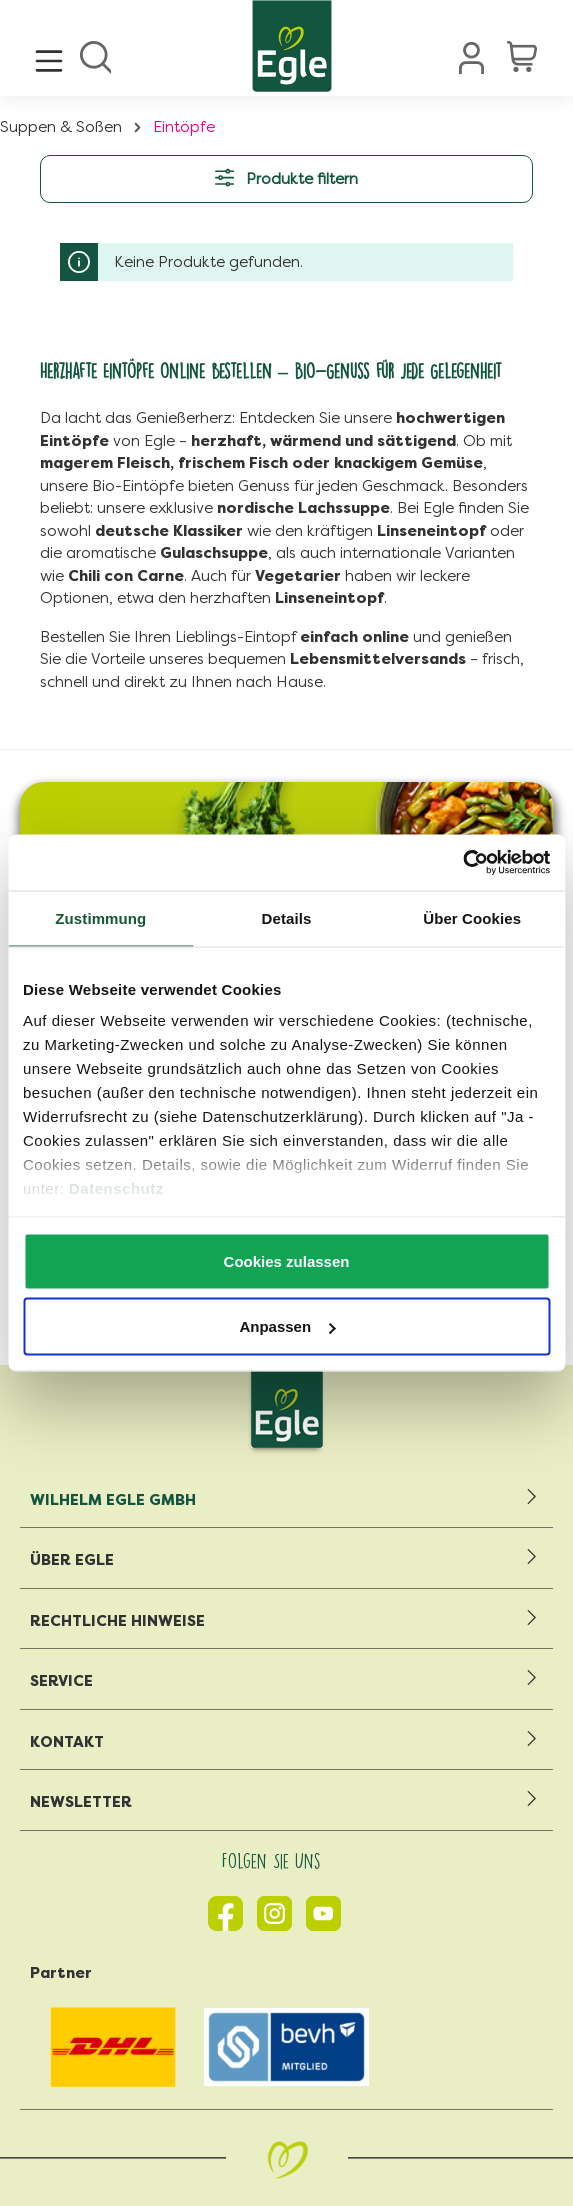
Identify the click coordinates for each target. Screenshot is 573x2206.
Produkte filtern (286, 177)
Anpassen (287, 1326)
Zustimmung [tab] (100, 917)
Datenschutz (116, 1188)
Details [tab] (287, 917)
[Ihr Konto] (472, 57)
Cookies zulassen (287, 1260)
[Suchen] (95, 55)
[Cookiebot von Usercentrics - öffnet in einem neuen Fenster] (462, 863)
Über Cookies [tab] (472, 917)
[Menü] (49, 55)
